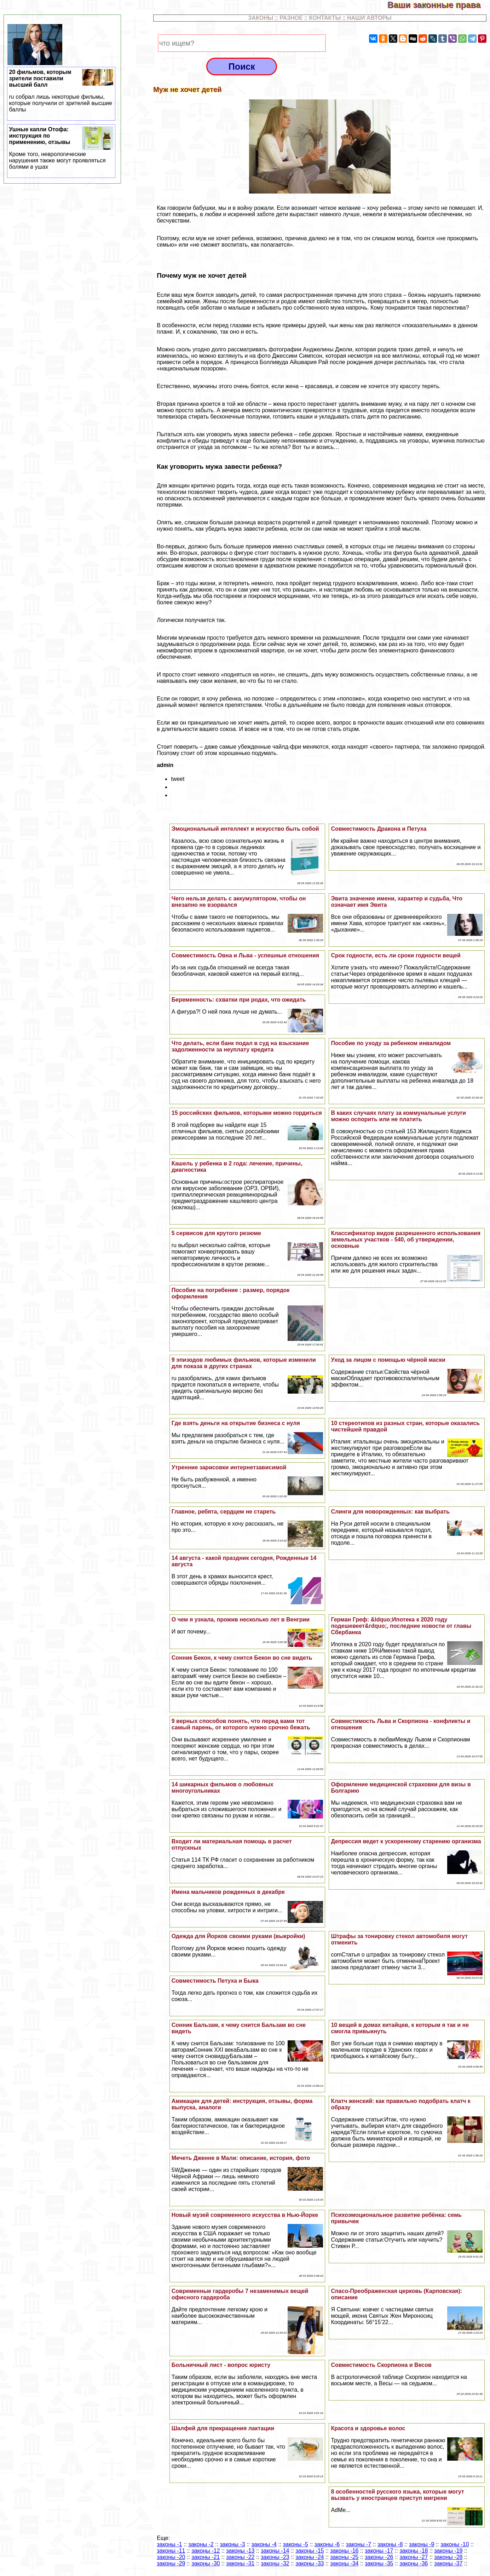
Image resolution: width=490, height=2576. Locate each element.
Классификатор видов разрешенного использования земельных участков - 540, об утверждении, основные (405, 1239)
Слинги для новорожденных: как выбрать (390, 1512)
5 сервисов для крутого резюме (216, 1233)
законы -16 (344, 2551)
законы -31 (240, 2563)
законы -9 (421, 2544)
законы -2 (200, 2544)
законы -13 (240, 2551)
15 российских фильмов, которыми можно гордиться (247, 1113)
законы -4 (264, 2544)
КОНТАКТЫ (325, 18)
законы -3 (232, 2544)
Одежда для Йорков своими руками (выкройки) (238, 1936)
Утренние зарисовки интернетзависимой (229, 1467)
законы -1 (169, 2544)
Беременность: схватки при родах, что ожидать (239, 1000)
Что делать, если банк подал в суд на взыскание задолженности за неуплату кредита (240, 1046)
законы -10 (454, 2544)
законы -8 (390, 2544)
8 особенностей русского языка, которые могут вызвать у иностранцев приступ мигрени (397, 2495)
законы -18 (413, 2551)
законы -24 (309, 2557)
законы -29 (171, 2563)
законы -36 (413, 2563)
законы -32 (275, 2563)
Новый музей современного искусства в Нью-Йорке (245, 2215)
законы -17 (379, 2551)
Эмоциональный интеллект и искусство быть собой (245, 829)
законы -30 (205, 2563)
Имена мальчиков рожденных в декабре (228, 1892)
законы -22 (240, 2557)
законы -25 (344, 2557)
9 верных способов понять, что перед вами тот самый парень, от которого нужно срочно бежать (241, 1724)
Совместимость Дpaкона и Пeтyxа (378, 829)
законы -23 (275, 2557)
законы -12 (205, 2551)
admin (165, 765)
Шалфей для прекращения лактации (223, 2428)
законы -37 (448, 2563)
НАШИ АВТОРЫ (369, 18)
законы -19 (448, 2551)
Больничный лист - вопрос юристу (221, 2365)
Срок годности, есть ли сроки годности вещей (395, 955)
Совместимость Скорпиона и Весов (381, 2365)
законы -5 (295, 2544)
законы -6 (327, 2544)
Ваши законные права (438, 5)
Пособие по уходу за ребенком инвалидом (391, 1043)
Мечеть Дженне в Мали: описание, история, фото (241, 2158)
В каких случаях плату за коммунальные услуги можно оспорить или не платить (398, 1116)
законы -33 (309, 2563)
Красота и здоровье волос (368, 2428)
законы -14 (275, 2551)
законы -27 (413, 2557)
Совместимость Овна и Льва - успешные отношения (245, 955)
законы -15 (309, 2551)
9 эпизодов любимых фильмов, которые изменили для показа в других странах (244, 1363)
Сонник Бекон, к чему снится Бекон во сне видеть (242, 1658)
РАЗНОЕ (291, 18)
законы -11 (171, 2551)
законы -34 (344, 2563)
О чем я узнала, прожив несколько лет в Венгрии (241, 1620)
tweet (177, 779)
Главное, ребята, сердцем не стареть (224, 1512)
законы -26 (379, 2557)
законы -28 (448, 2557)
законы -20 (171, 2557)
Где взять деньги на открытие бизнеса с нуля (236, 1423)
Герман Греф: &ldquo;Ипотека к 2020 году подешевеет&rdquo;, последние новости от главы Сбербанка (401, 1626)
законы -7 (358, 2544)
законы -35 (379, 2563)
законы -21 (205, 2557)
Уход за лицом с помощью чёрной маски (388, 1360)
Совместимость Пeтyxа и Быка (215, 1981)
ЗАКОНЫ (260, 18)
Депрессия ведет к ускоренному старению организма (406, 1841)
